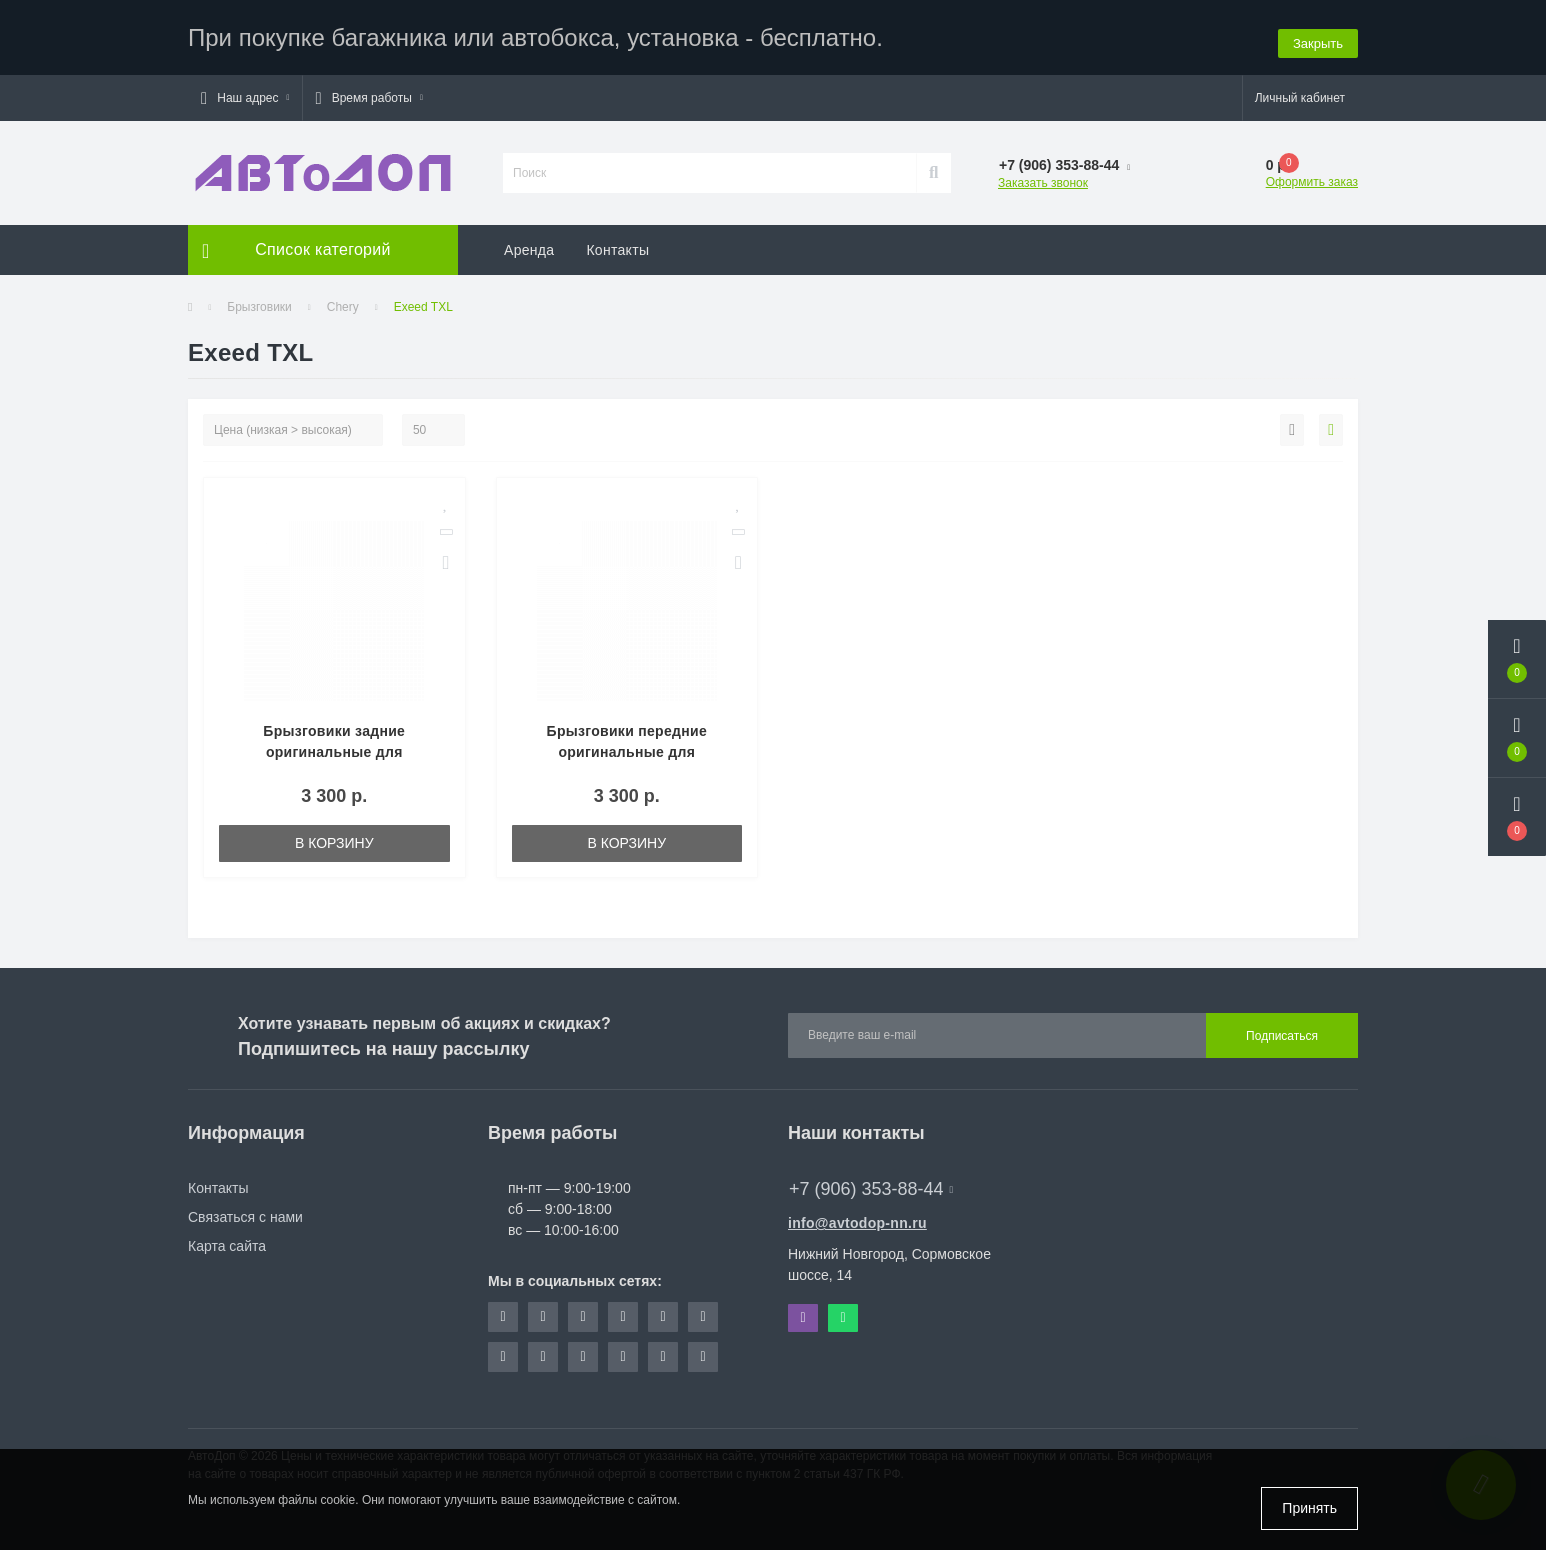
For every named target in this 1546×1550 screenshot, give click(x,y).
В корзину (334, 838)
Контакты (617, 245)
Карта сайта (227, 1241)
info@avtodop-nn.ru (857, 1218)
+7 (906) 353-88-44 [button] (871, 1184)
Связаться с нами (245, 1212)
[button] (245, 93)
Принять (1309, 1508)
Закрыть (1318, 34)
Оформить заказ (1312, 177)
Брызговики (259, 302)
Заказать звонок (1043, 178)
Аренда (529, 245)
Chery (343, 302)
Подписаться (1282, 1031)
